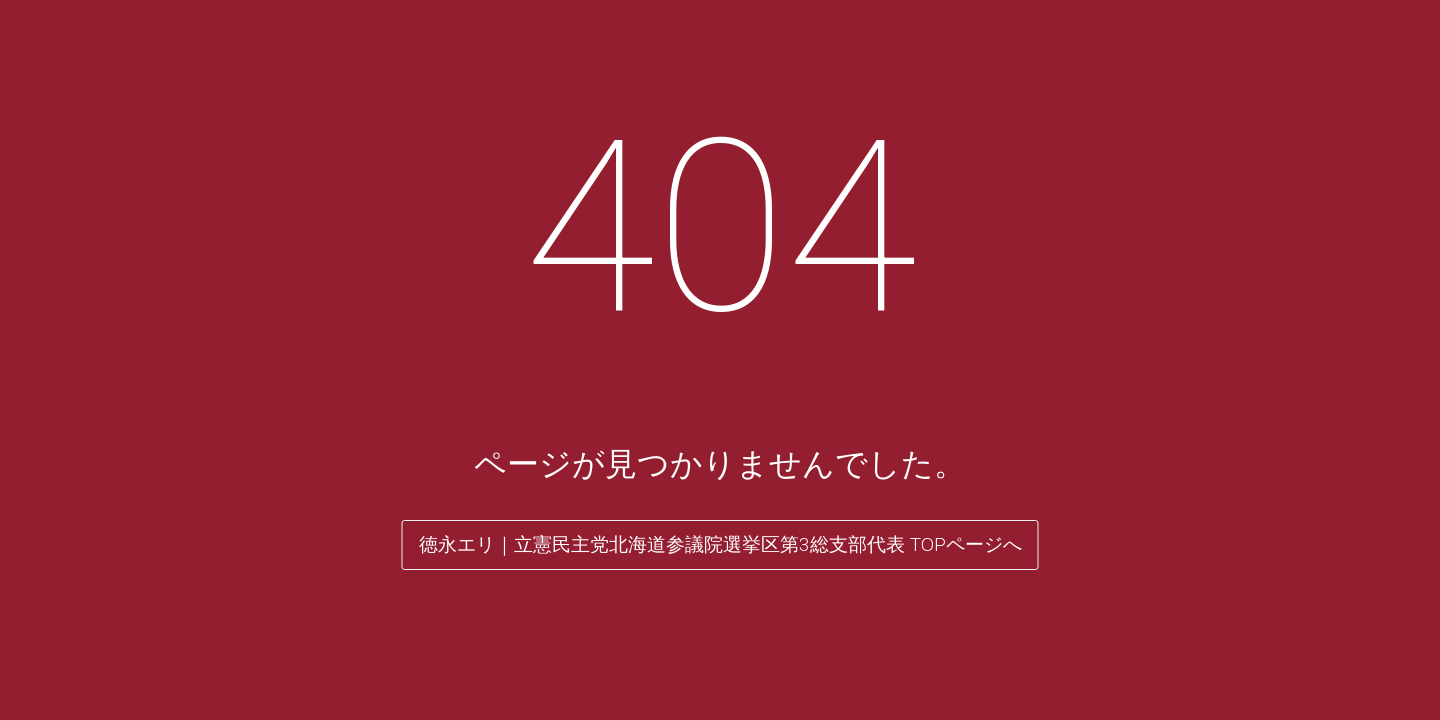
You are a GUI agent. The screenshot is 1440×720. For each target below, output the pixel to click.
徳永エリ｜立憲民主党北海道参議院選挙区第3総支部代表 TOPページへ (720, 544)
